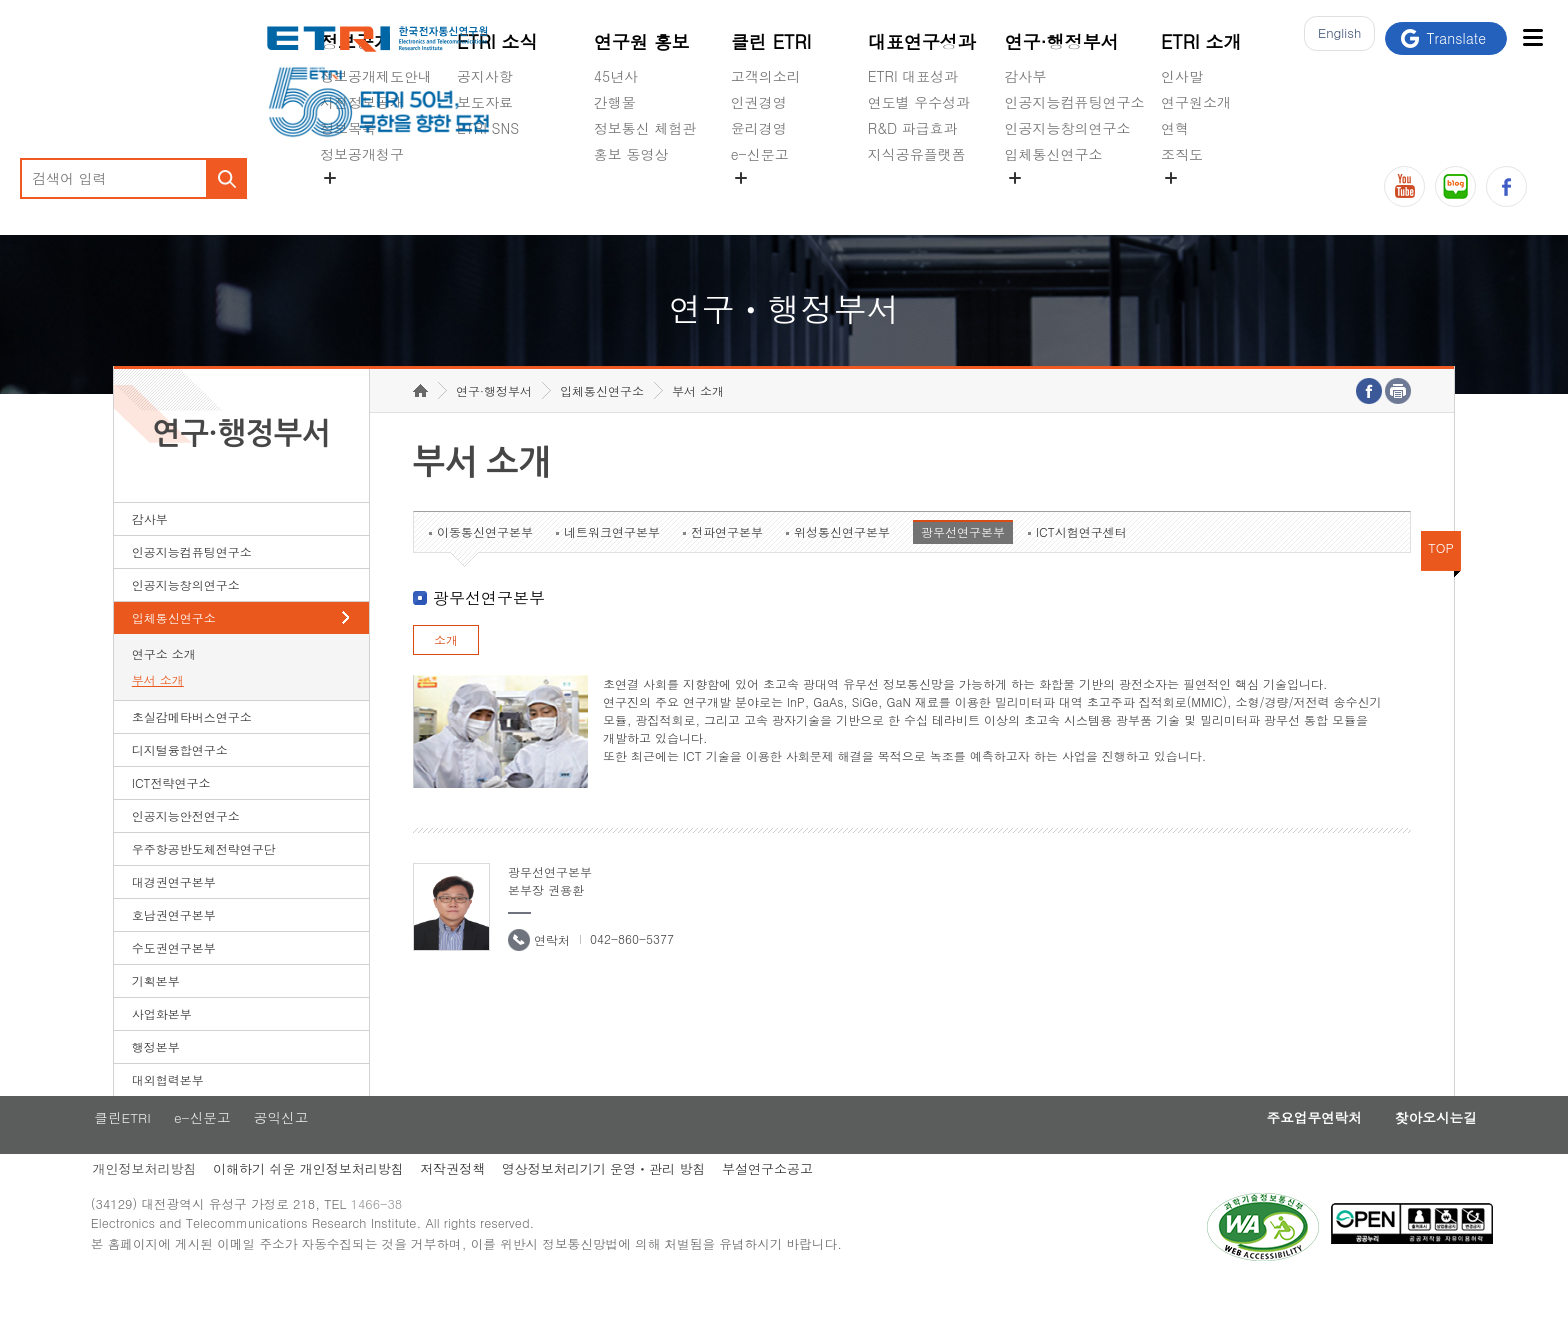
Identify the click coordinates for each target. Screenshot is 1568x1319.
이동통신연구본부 (485, 562)
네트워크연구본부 (612, 562)
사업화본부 (162, 1044)
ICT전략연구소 (171, 813)
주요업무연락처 (1259, 1150)
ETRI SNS (488, 128)
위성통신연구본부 (842, 562)
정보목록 (348, 128)
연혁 (1175, 128)
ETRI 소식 (497, 41)
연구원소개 (1196, 102)
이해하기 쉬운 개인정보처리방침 (333, 1202)
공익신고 (759, 201)
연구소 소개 (164, 684)
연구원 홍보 (642, 41)
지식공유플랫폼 (917, 154)
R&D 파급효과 (913, 128)
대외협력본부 (168, 1110)
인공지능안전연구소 (186, 846)
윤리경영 (759, 128)
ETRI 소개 (1201, 41)
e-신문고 (760, 154)
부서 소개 (158, 710)
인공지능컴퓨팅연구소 (1075, 102)
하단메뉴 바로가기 (0, 0)
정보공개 (356, 41)
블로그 (1455, 186)
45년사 (616, 76)
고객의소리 (766, 76)
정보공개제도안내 (376, 76)
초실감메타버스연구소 (1075, 201)
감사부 (1026, 76)
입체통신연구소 (1054, 154)
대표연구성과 (922, 41)
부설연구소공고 (802, 1202)
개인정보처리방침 (166, 1202)
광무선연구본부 (963, 562)
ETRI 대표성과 (913, 76)
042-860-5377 (632, 969)
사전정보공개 (362, 102)
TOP (1441, 578)
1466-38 (407, 1241)
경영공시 (348, 201)
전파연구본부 (727, 562)
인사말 (1182, 76)
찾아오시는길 (1391, 1150)
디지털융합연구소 (180, 780)
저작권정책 (481, 1202)
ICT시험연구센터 (1081, 562)
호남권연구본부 (174, 945)
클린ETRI (143, 1150)
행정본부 (156, 1077)
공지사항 (485, 76)
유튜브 (1404, 186)
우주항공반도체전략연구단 (204, 879)
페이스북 (1506, 186)
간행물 (615, 102)
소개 (446, 670)
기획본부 (156, 1011)
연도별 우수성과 (919, 102)
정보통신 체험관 (645, 128)
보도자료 (485, 102)
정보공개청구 (362, 154)
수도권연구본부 (174, 978)
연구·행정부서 (1062, 41)
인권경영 (759, 102)
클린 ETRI (771, 41)
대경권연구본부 (174, 912)
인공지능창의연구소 (1068, 128)
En (1334, 38)
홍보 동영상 (631, 154)
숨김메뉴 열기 (330, 178)
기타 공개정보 (1205, 201)
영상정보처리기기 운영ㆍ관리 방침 (636, 1202)
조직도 (1182, 154)
